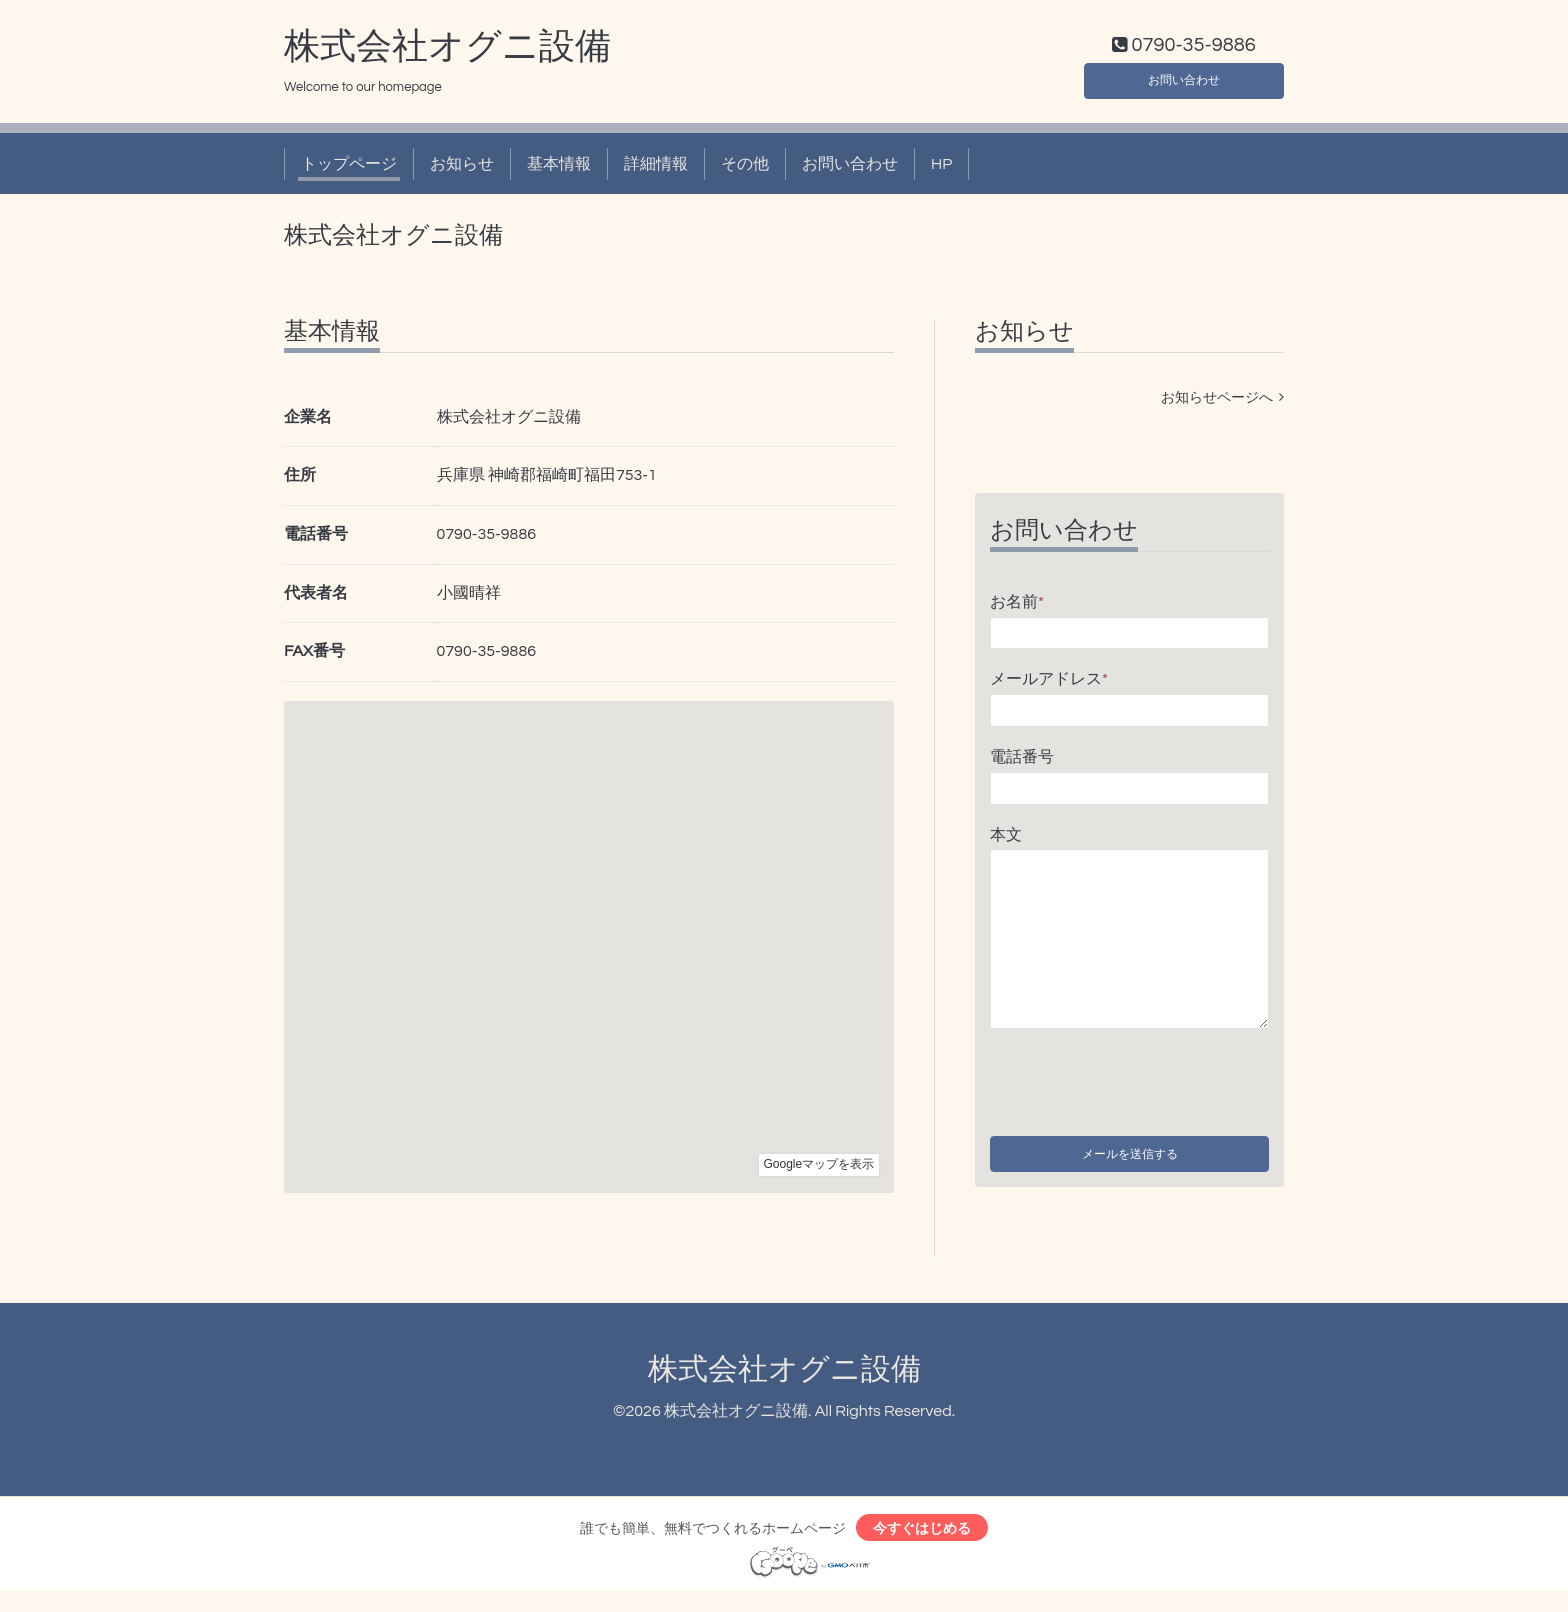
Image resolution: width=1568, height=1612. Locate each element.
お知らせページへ (1222, 402)
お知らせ (462, 168)
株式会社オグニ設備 (447, 51)
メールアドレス (1049, 684)
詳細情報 (656, 168)
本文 (1006, 839)
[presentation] (1142, 1083)
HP (941, 168)
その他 (745, 168)
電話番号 (1022, 761)
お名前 (1017, 606)
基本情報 (559, 168)
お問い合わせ (1184, 80)
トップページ (349, 168)
